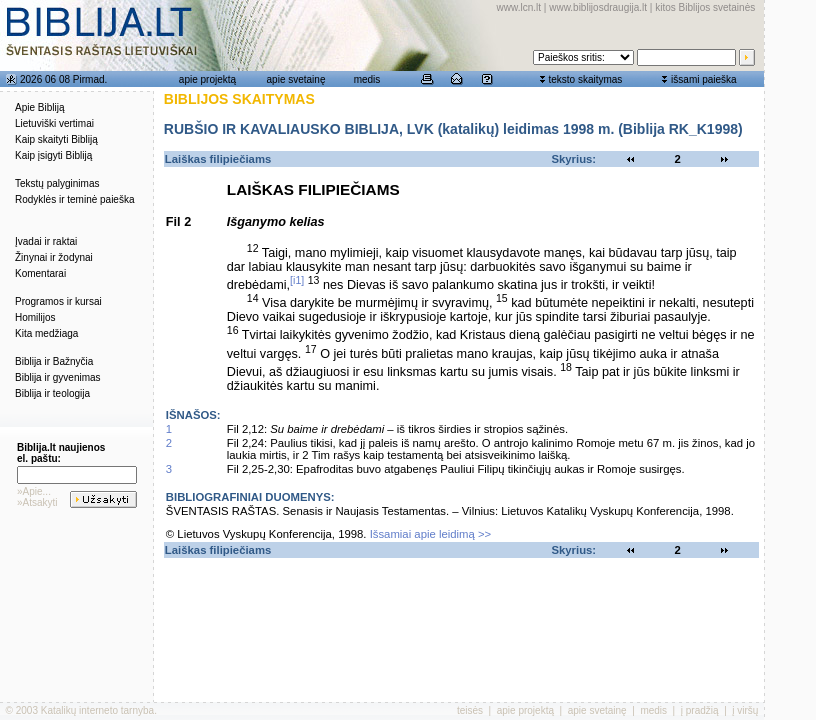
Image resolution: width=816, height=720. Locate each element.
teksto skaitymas (585, 79)
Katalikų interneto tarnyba (97, 710)
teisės (470, 710)
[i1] (297, 280)
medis (367, 79)
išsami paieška (704, 79)
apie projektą (207, 79)
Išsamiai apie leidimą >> (431, 534)
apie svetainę (296, 79)
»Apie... (34, 491)
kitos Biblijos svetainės (705, 7)
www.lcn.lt (519, 7)
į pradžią (700, 710)
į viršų (745, 710)
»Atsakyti (37, 502)
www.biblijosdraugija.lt (598, 7)
